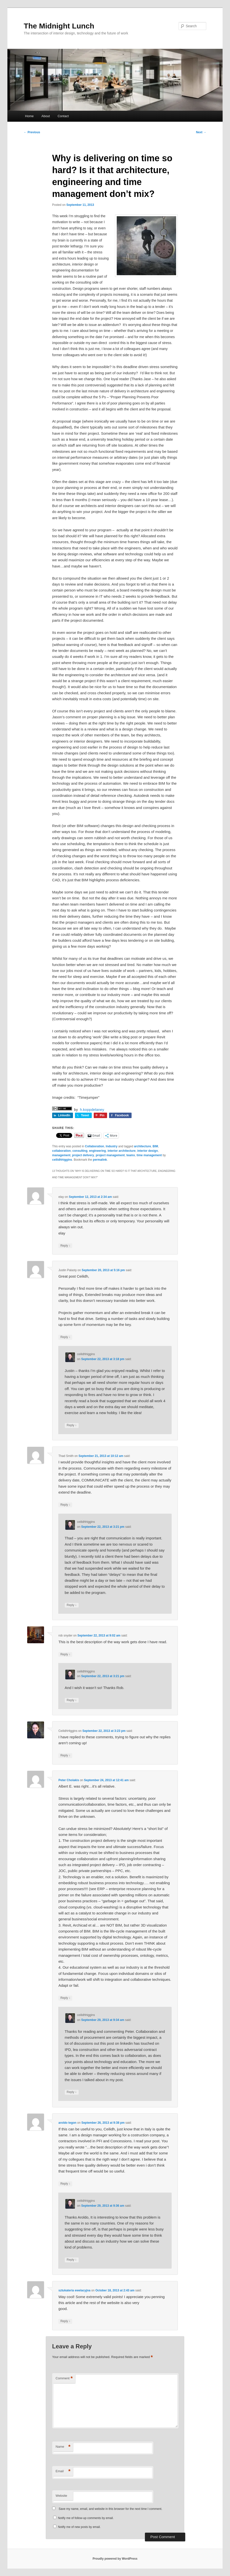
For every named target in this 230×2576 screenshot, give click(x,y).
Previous (32, 132)
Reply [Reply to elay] (65, 1245)
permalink (100, 1159)
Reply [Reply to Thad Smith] (65, 1505)
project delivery (83, 1155)
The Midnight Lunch (59, 26)
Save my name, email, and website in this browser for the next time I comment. (110, 2509)
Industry (111, 1146)
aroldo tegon (67, 2122)
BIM (155, 1146)
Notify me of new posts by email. (79, 2527)
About (45, 116)
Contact (63, 116)
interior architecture (122, 1151)
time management (149, 1155)
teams (130, 1155)
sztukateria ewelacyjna (74, 2290)
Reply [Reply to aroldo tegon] (65, 2183)
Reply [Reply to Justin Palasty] (65, 1337)
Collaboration (94, 1146)
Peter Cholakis (68, 1780)
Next (201, 132)
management (61, 1155)
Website (61, 2495)
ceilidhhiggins (62, 1159)
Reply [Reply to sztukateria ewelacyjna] (65, 2321)
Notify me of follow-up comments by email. (86, 2518)
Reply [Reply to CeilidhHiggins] (65, 1755)
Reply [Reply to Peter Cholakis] (65, 1998)
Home (29, 116)
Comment (64, 2378)
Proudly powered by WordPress (114, 2558)
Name (63, 2446)
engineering (97, 1151)
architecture (142, 1146)
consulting (80, 1151)
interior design (147, 1151)
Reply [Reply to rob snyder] (65, 1654)
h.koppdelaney (92, 1109)
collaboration (61, 1151)
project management (110, 1155)
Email (63, 2471)
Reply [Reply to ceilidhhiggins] (72, 1425)
